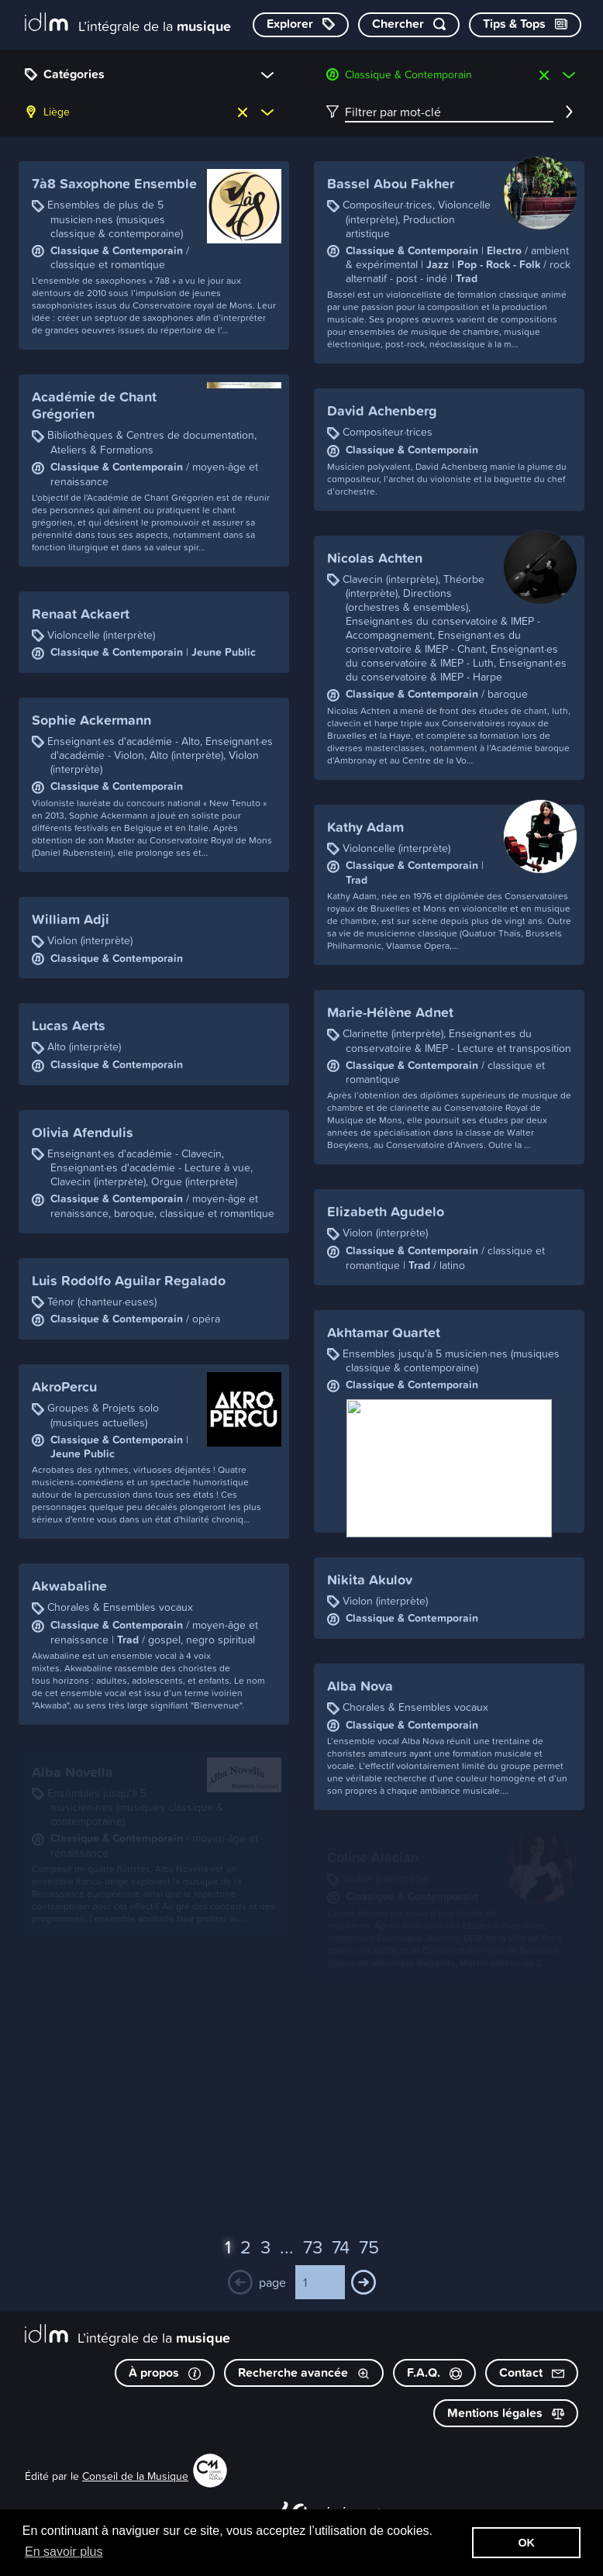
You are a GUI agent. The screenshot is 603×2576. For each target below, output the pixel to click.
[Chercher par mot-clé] (409, 24)
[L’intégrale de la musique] (128, 23)
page (272, 2282)
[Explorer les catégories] (301, 24)
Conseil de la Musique (135, 2475)
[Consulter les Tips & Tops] (525, 24)
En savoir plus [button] (64, 2551)
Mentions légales (505, 2413)
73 (312, 2246)
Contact (531, 2372)
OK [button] (526, 2542)
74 (341, 2246)
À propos (165, 2372)
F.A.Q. (434, 2372)
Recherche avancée (304, 2372)
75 (369, 2246)
